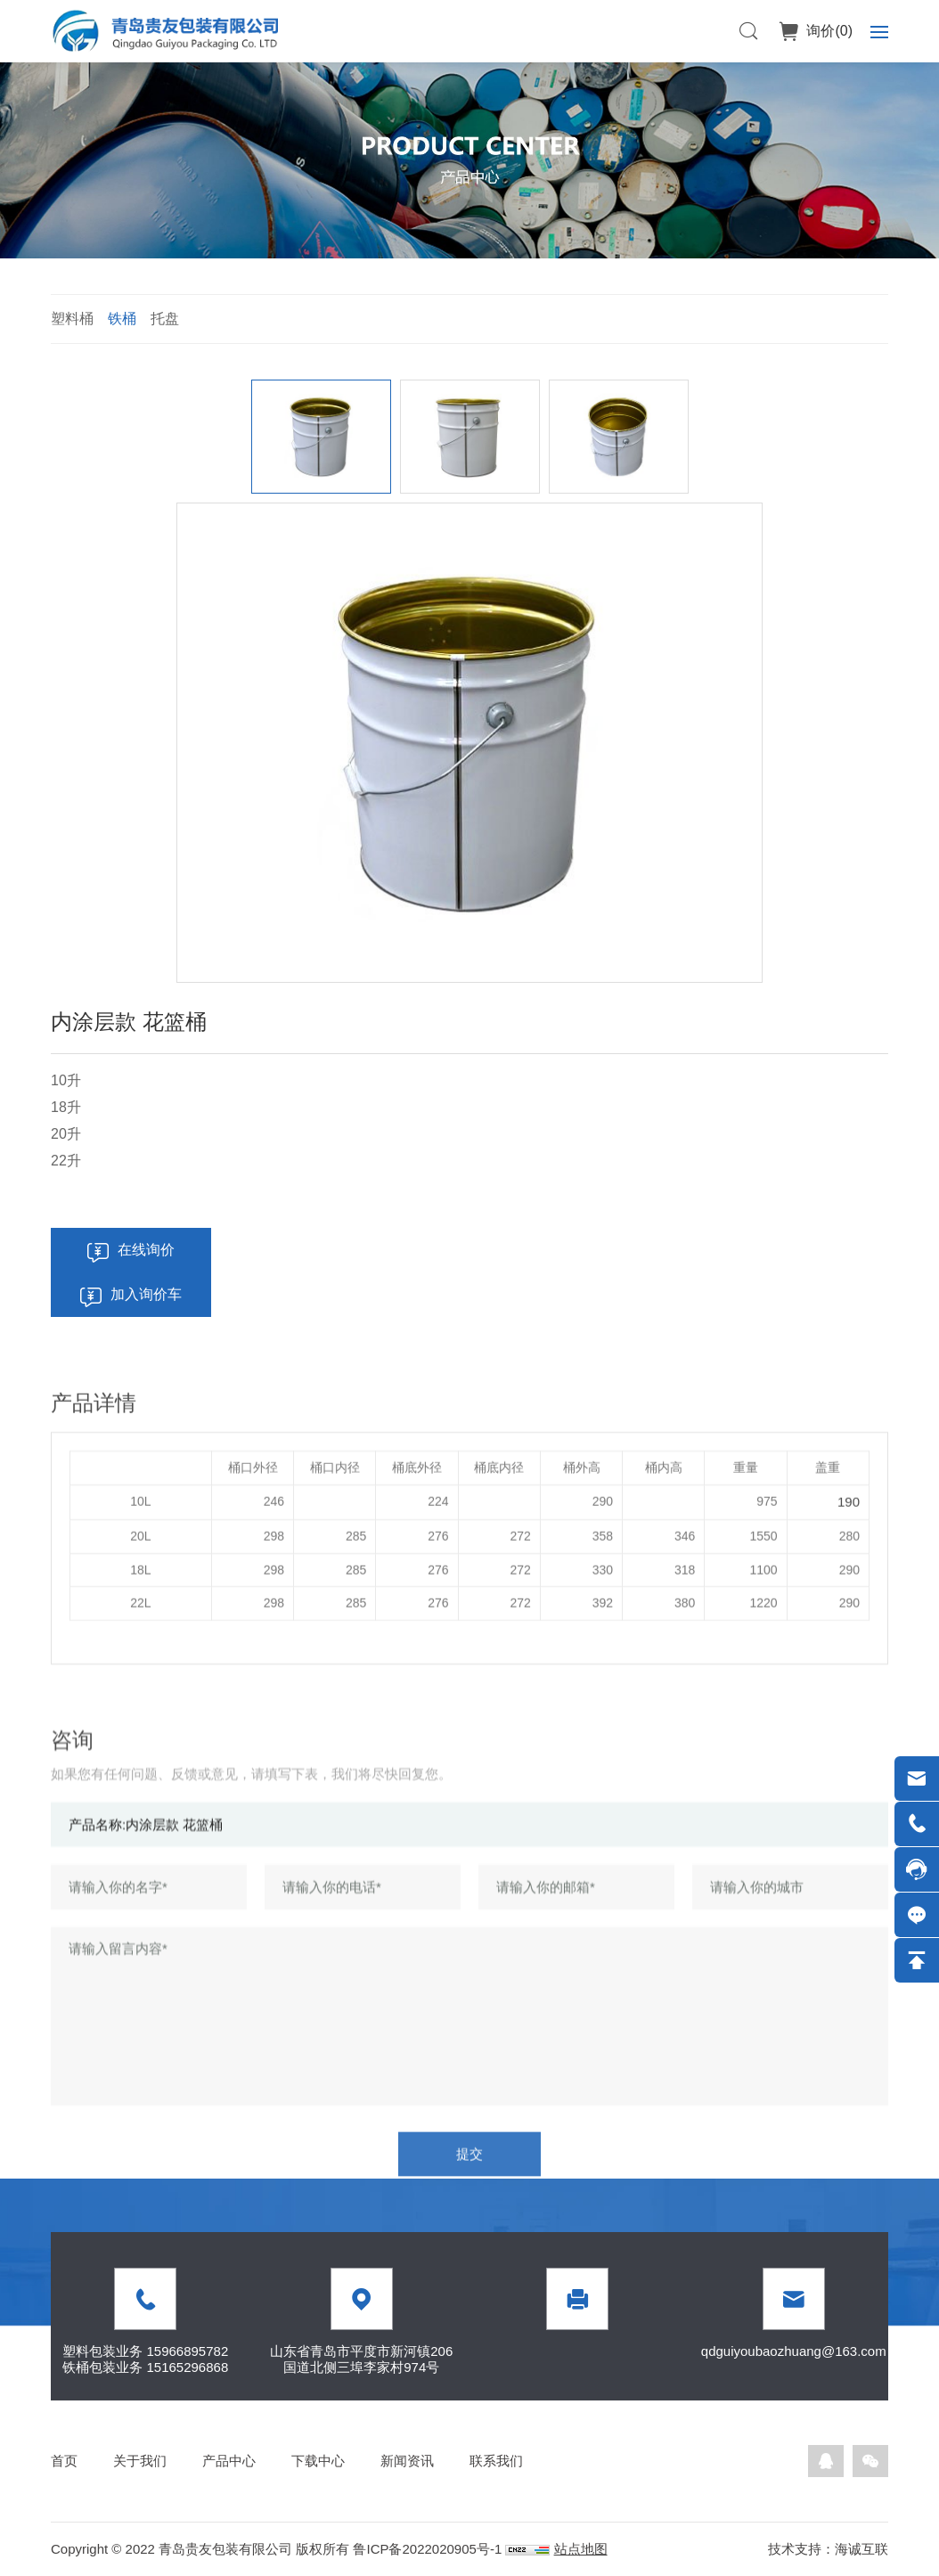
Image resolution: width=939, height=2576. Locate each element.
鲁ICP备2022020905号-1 (427, 2548)
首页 (64, 2460)
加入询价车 (146, 1294)
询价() (828, 30)
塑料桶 (72, 318)
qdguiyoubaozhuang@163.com (793, 2351)
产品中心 (229, 2460)
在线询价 (146, 1249)
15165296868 (187, 2367)
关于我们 (140, 2460)
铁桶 (122, 318)
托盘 (165, 318)
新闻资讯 (407, 2460)
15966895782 (187, 2351)
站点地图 (581, 2548)
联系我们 (496, 2460)
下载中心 (318, 2460)
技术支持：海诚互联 (828, 2548)
